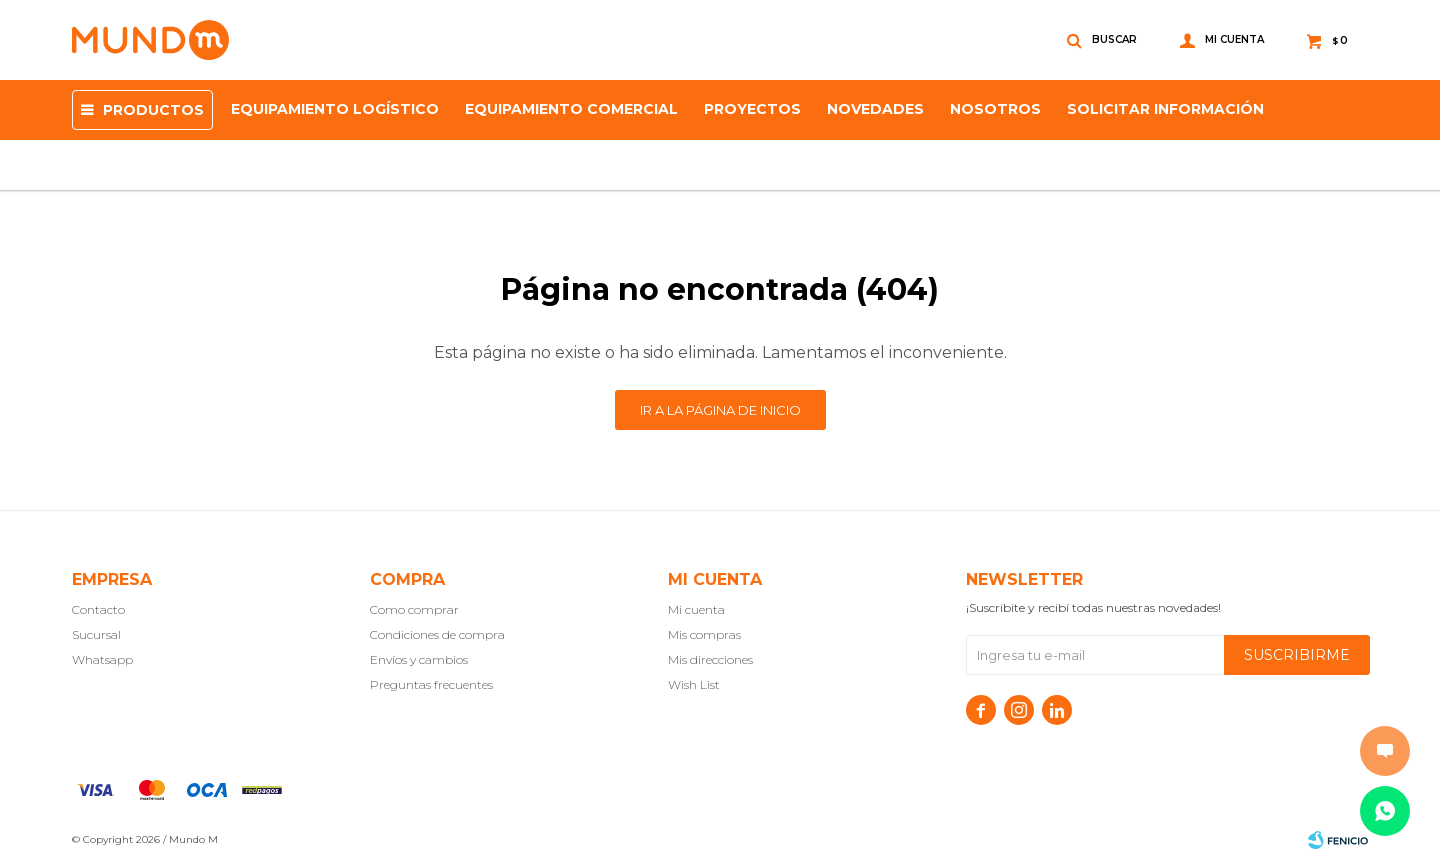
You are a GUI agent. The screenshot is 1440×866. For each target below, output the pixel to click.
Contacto (98, 609)
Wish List (694, 684)
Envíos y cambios (419, 659)
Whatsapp (102, 659)
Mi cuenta (696, 609)
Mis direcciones (710, 659)
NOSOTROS (995, 109)
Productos (153, 110)
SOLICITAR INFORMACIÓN (1165, 109)
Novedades (875, 109)
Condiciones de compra (437, 634)
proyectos (752, 109)
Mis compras (704, 634)
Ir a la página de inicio (720, 410)
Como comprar (414, 609)
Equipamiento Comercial (571, 109)
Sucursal (96, 634)
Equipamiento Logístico (335, 109)
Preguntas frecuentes (431, 684)
